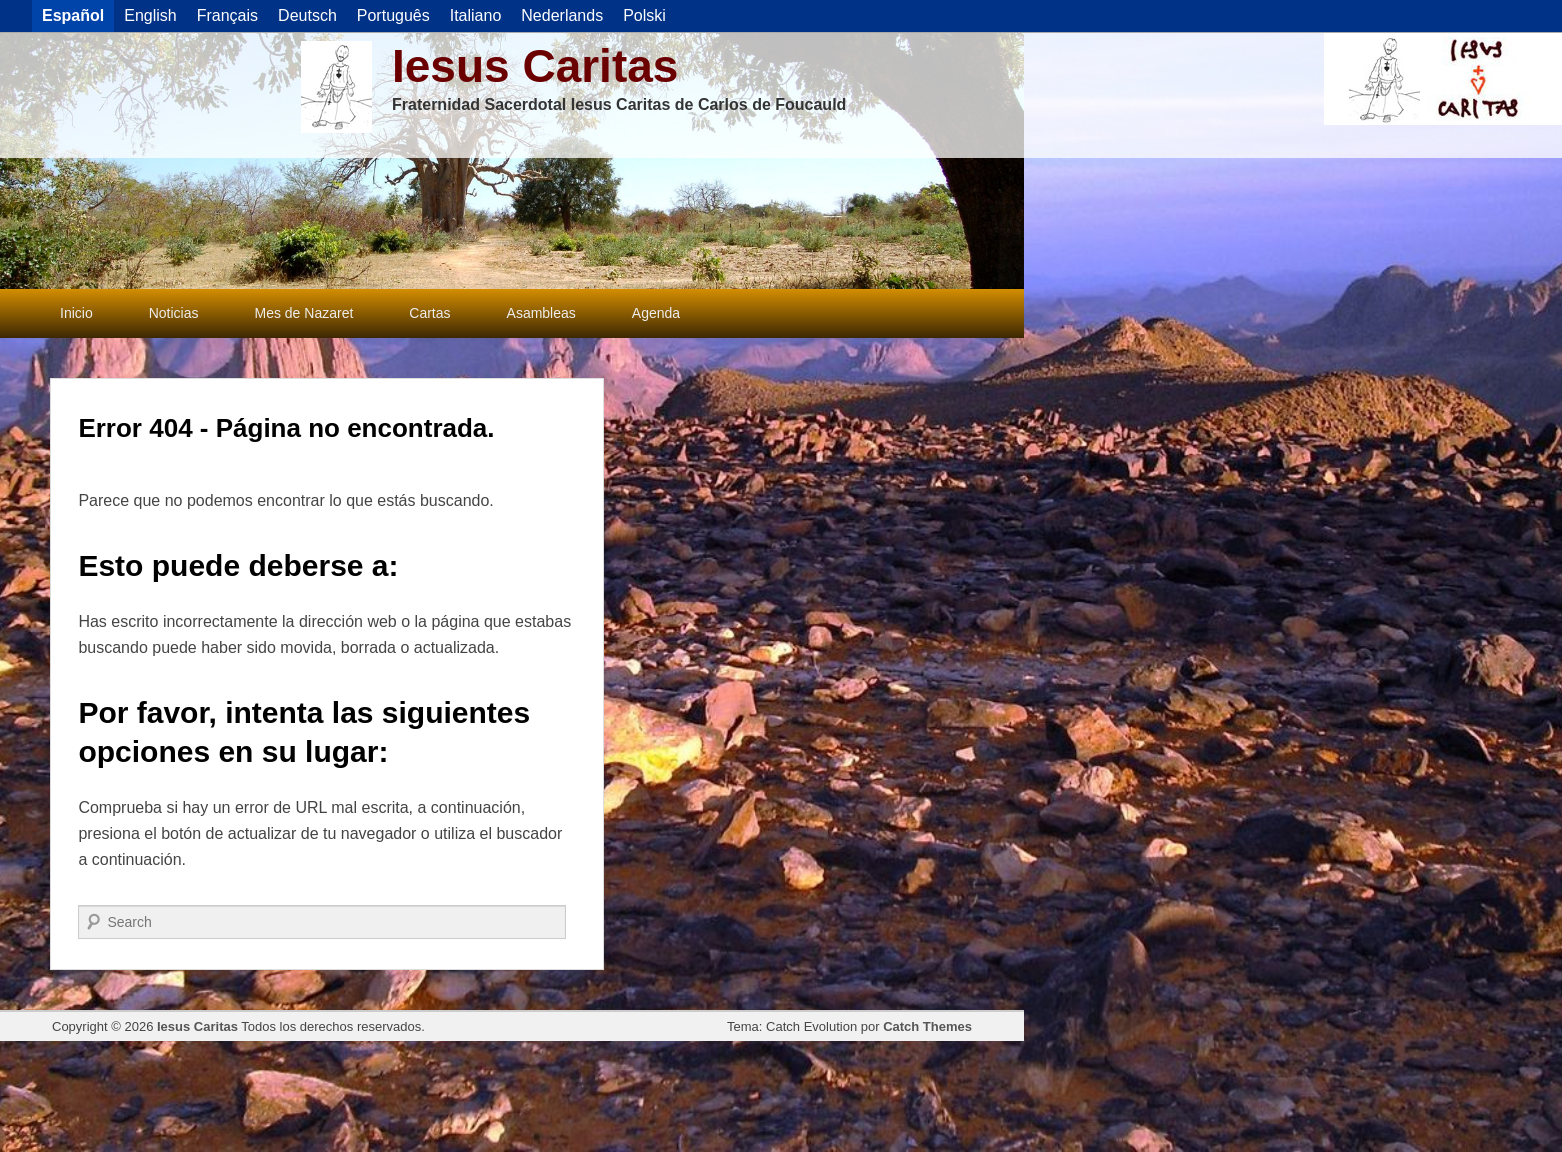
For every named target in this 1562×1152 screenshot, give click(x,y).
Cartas (429, 313)
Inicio (76, 313)
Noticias (174, 313)
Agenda (656, 313)
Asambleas (541, 313)
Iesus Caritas (535, 66)
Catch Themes (927, 1026)
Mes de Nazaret (303, 313)
